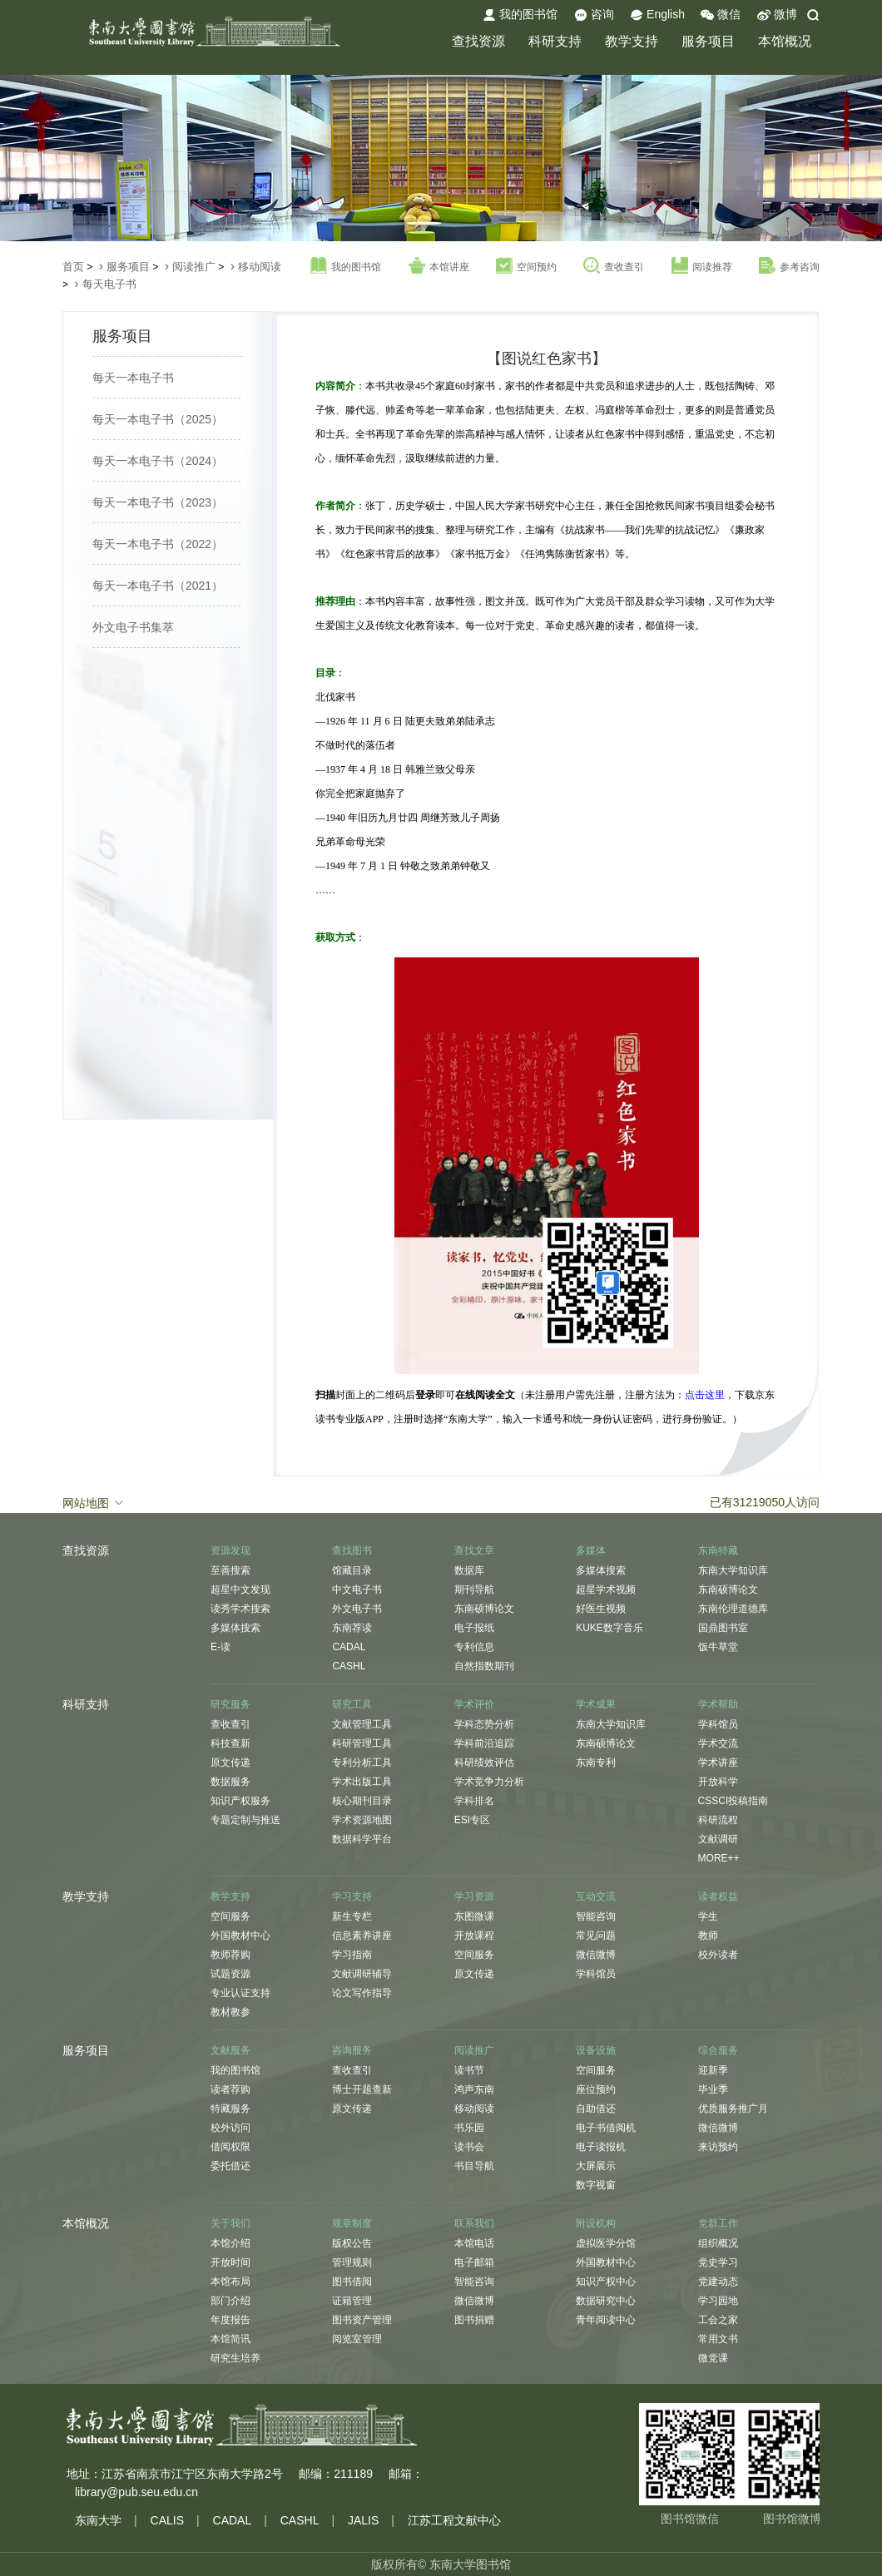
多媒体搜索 (235, 1628)
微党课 (713, 2358)
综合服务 (718, 2050)
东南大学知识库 (733, 1570)
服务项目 (708, 41)
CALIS (167, 2520)
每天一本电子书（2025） (157, 419)
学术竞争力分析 (489, 1782)
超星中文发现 (240, 1590)
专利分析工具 (362, 1763)
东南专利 (596, 1763)
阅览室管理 (357, 2339)
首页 (73, 266)
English (657, 15)
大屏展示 (596, 2166)
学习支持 (352, 1896)
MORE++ (719, 1858)
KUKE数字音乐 (609, 1628)
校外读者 (718, 1955)
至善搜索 (230, 1570)
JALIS (363, 2520)
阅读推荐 (701, 266)
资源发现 (230, 1550)
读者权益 (718, 1896)
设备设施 (596, 2050)
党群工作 (718, 2223)
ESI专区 (472, 1820)
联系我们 (474, 2223)
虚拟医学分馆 (606, 2243)
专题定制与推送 (245, 1820)
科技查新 (230, 1743)
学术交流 (718, 1743)
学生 (708, 1916)
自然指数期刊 (484, 1666)
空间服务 (230, 1916)
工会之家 (718, 2320)
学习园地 (718, 2301)
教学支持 (631, 41)
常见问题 (596, 1936)
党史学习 (718, 2262)
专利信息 (474, 1647)
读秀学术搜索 (240, 1609)
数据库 (469, 1570)
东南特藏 (718, 1550)
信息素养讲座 (362, 1936)
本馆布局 (230, 2282)
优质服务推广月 (733, 2109)
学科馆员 (718, 1724)
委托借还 (230, 2166)
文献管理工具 (362, 1724)
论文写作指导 (362, 1993)
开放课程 (474, 1936)
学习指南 (352, 1955)
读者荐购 (230, 2089)
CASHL (348, 1666)
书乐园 (469, 2128)
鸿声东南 (474, 2089)
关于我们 (230, 2223)
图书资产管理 (362, 2320)
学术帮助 (718, 1704)
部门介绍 (230, 2301)
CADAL (348, 1647)
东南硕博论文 (484, 1609)
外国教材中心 (240, 1936)
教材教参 (230, 2012)
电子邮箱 (474, 2262)
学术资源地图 (362, 1820)
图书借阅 (352, 2282)
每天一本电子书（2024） (157, 460)
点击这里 (705, 1395)
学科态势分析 (484, 1724)
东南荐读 (352, 1628)
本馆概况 (784, 41)
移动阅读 (259, 266)
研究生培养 (235, 2358)
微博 (777, 15)
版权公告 (352, 2243)
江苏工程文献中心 (454, 2520)
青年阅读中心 (606, 2320)
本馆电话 (474, 2243)
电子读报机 (601, 2147)
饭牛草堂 (718, 1647)
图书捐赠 (474, 2320)
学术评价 (474, 1704)
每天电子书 (109, 284)
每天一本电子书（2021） (157, 585)
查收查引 (613, 266)
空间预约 (526, 266)
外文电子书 (357, 1609)
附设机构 (596, 2223)
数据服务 (230, 1782)
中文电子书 (357, 1590)
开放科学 (718, 1782)
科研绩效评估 (484, 1763)
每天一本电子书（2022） (157, 544)
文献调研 (718, 1839)
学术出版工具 (362, 1782)
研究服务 (230, 1704)
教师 (708, 1936)
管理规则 (352, 2262)
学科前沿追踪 (484, 1743)
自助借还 (596, 2109)
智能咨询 (596, 1916)
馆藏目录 (352, 1570)
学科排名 (474, 1801)
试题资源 (230, 1974)
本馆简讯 (230, 2339)
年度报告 (230, 2320)
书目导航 (474, 2166)
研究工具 (352, 1704)
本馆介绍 (230, 2243)
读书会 (469, 2147)
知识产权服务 (240, 1801)
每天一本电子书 (133, 377)
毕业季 (713, 2089)
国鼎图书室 (723, 1628)
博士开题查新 (362, 2089)
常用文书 (718, 2339)
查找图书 (352, 1550)
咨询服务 (352, 2050)
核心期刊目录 (362, 1801)
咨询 (594, 15)
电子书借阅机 (606, 2128)
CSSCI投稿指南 (733, 1801)
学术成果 (596, 1704)
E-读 (220, 1647)
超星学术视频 (606, 1590)
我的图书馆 (520, 15)
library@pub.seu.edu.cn (136, 2492)
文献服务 (230, 2050)
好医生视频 (601, 1609)
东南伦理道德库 (733, 1609)
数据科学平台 (362, 1839)
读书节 (469, 2070)
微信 (721, 15)
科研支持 (555, 41)
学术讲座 (718, 1763)
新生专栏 (352, 1916)
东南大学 (98, 2520)
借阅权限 (230, 2147)
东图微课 (474, 1916)
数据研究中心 (606, 2301)
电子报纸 (474, 1628)
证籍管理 (352, 2301)
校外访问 (230, 2128)
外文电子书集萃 (133, 627)
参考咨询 (789, 266)
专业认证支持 (240, 1993)
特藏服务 (230, 2109)
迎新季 (713, 2070)
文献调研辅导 (362, 1974)
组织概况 (718, 2243)
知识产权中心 (606, 2282)
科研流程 (718, 1820)
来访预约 (718, 2147)
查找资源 (478, 41)
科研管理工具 (362, 1743)
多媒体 (591, 1550)
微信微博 (596, 1955)
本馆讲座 (439, 266)
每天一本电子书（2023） (157, 502)
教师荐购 (230, 1955)
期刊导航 (474, 1590)
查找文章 (474, 1550)
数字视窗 (596, 2185)
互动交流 (596, 1896)
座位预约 (596, 2089)
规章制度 (352, 2223)
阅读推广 (194, 266)
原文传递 (230, 1763)
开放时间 (230, 2262)
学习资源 (474, 1896)
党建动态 (718, 2282)
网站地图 (94, 1502)
